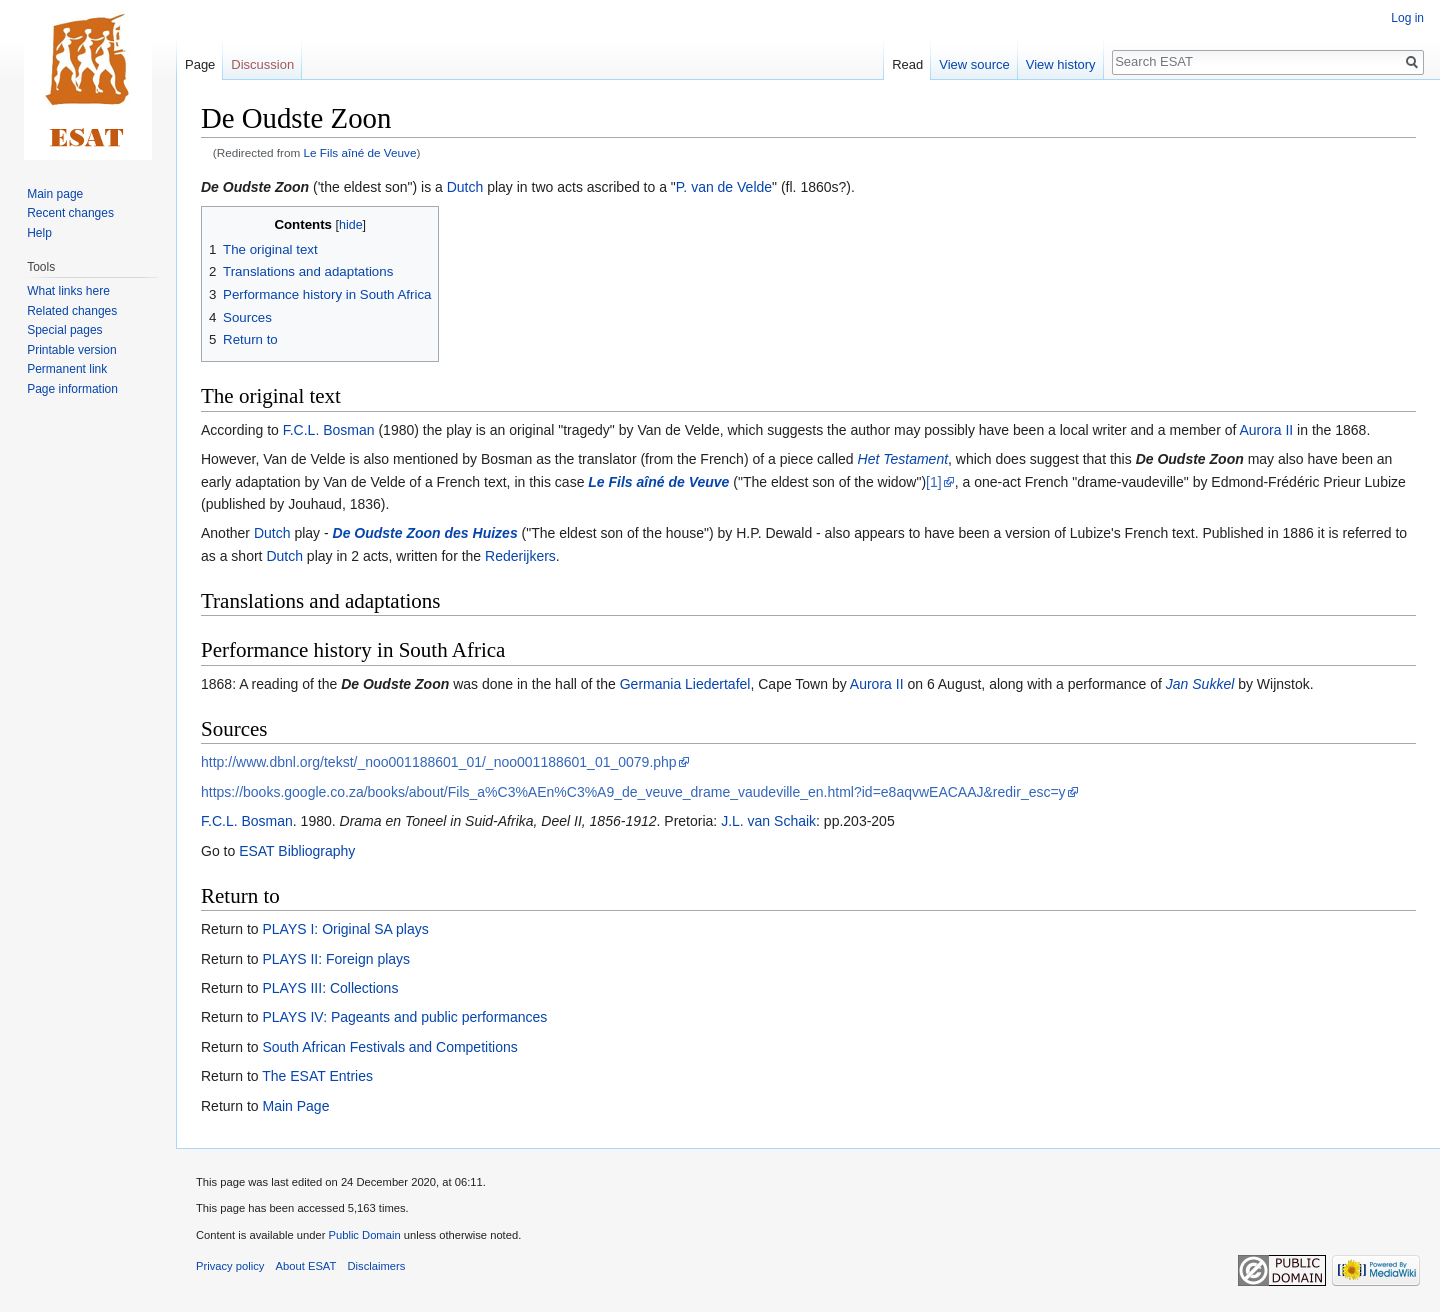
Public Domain (364, 1235)
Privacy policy (230, 1266)
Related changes (72, 311)
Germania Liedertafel (685, 684)
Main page (55, 194)
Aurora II (1267, 430)
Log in (1407, 18)
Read (907, 64)
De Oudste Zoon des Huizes (425, 533)
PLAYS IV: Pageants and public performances (404, 1017)
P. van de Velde (724, 187)
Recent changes (70, 213)
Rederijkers (520, 556)
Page (200, 64)
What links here (68, 291)
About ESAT (306, 1266)
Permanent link (67, 369)
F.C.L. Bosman (329, 430)
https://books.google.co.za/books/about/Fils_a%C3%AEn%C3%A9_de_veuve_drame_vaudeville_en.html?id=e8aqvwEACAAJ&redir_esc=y (633, 792)
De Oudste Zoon (255, 187)
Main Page (295, 1106)
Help (39, 233)
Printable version (71, 350)
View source (974, 64)
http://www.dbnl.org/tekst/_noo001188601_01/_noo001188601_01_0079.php (439, 762)
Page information (72, 389)
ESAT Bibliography (297, 851)
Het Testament (903, 459)
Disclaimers (377, 1266)
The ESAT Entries (317, 1076)
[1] (934, 482)
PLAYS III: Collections (330, 988)
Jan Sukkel (1200, 684)
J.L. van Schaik (768, 821)
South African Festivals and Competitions (389, 1047)
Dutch (465, 187)
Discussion (262, 64)
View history (1061, 64)
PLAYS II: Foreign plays (336, 959)
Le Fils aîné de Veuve (360, 152)
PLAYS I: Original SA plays (345, 929)
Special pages (64, 330)
